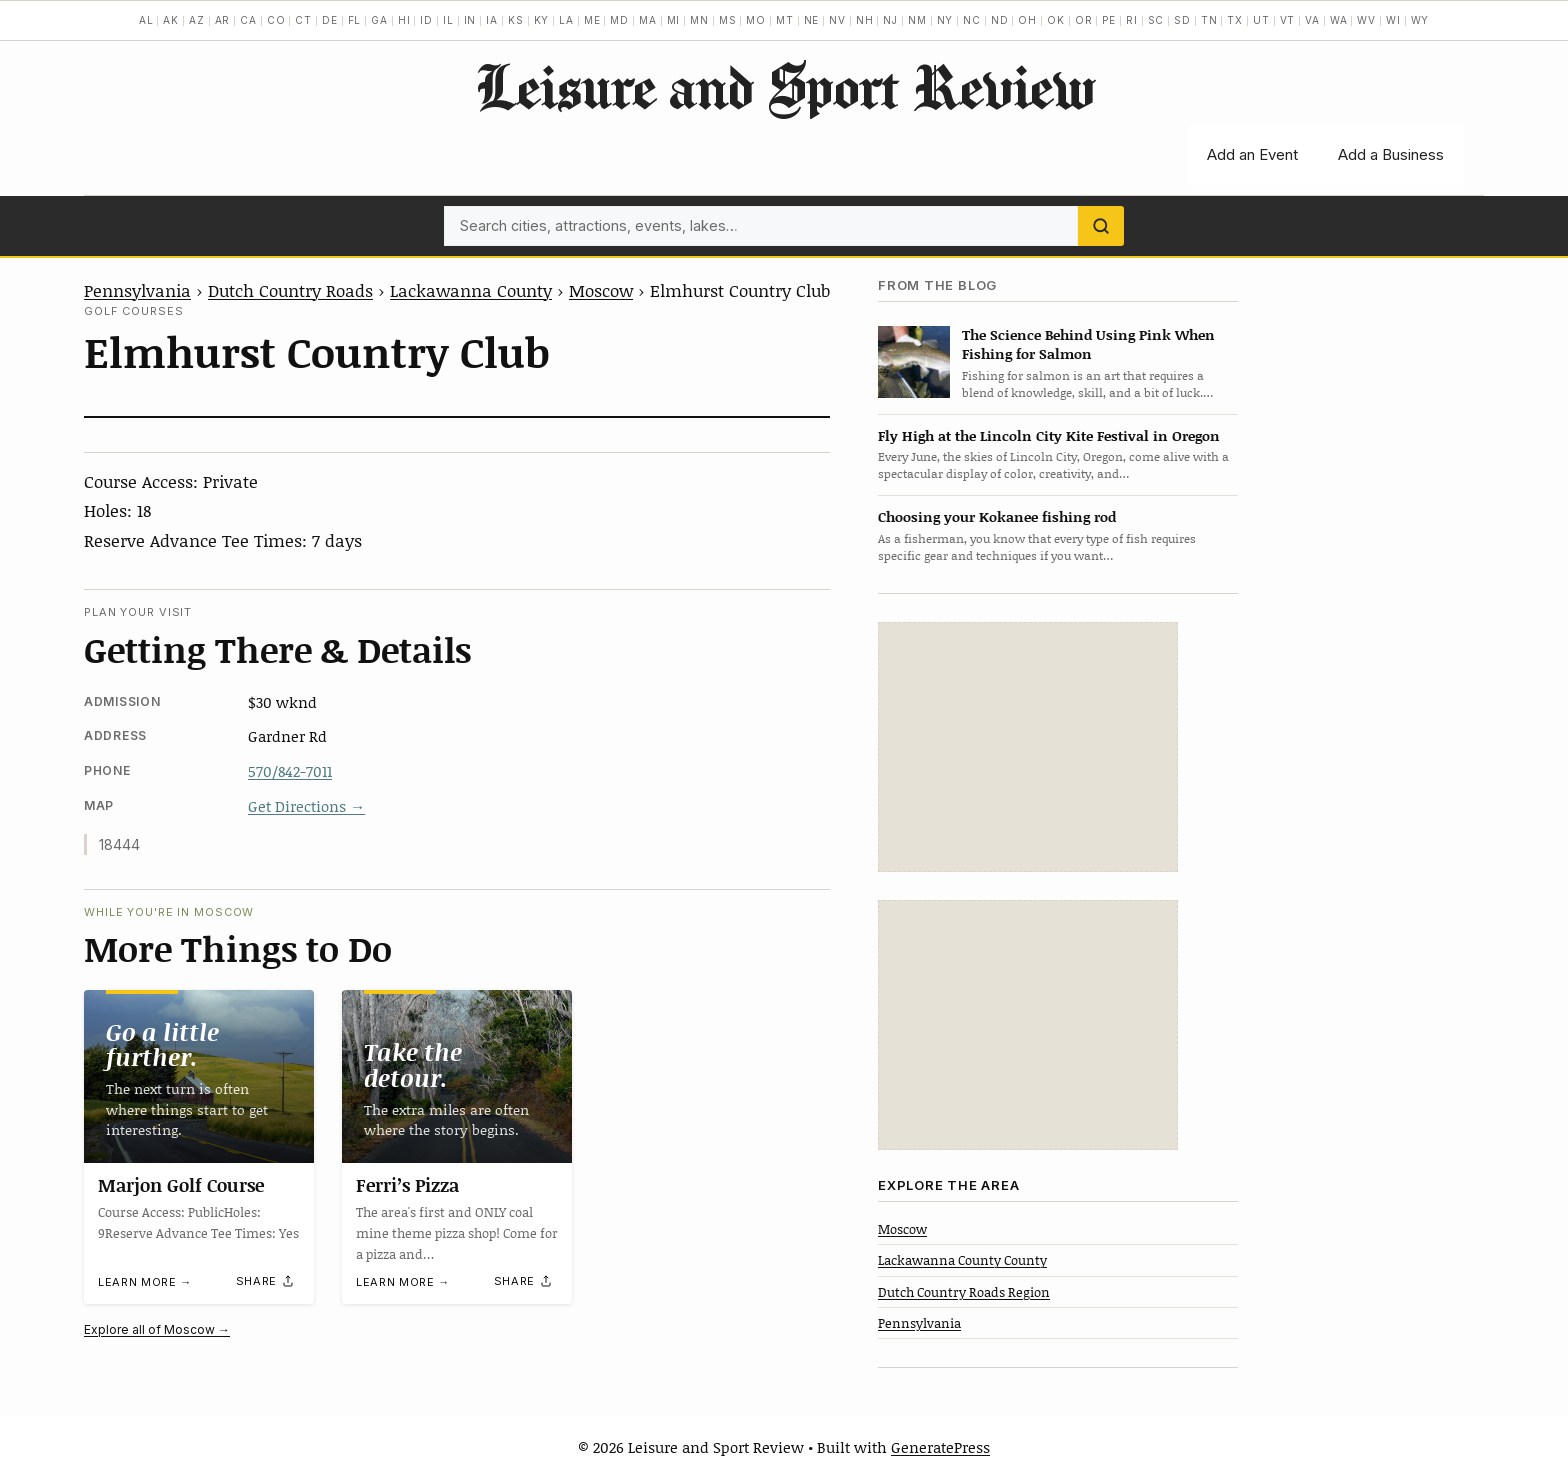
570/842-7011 (290, 771)
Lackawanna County (471, 290)
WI (1393, 20)
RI (1132, 20)
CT (303, 20)
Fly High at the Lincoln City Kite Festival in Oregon (1049, 435)
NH (865, 20)
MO (756, 20)
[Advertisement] (1028, 747)
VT (1288, 20)
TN (1209, 20)
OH (1027, 20)
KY (542, 20)
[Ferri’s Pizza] (457, 1076)
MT (785, 20)
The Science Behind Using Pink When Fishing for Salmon (1088, 344)
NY (945, 20)
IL (448, 20)
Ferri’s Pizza (407, 1185)
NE (812, 20)
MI (674, 20)
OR (1084, 20)
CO (276, 20)
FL (355, 20)
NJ (890, 20)
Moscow (601, 290)
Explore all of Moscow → (157, 1329)
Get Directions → (306, 806)
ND (1000, 20)
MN (699, 20)
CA (248, 20)
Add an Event (1252, 154)
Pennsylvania (137, 290)
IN (470, 20)
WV (1366, 20)
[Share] (266, 1282)
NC (972, 20)
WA (1339, 20)
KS (516, 20)
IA (492, 20)
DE (330, 20)
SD (1182, 20)
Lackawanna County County (962, 1260)
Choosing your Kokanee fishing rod (997, 516)
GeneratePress (940, 1447)
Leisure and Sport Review (784, 86)
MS (728, 20)
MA (648, 20)
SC (1156, 20)
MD (619, 20)
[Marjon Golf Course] (199, 1076)
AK (171, 20)
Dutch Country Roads (290, 290)
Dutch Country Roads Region (964, 1292)
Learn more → (145, 1282)
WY (1420, 20)
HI (404, 20)
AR (223, 20)
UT (1261, 20)
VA (1312, 20)
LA (566, 20)
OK (1056, 20)
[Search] (1101, 226)
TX (1235, 20)
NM (917, 20)
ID (426, 20)
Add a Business (1391, 154)
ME (592, 20)
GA (379, 20)
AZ (197, 20)
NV (837, 20)
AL (146, 20)
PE (1109, 20)
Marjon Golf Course (181, 1185)
